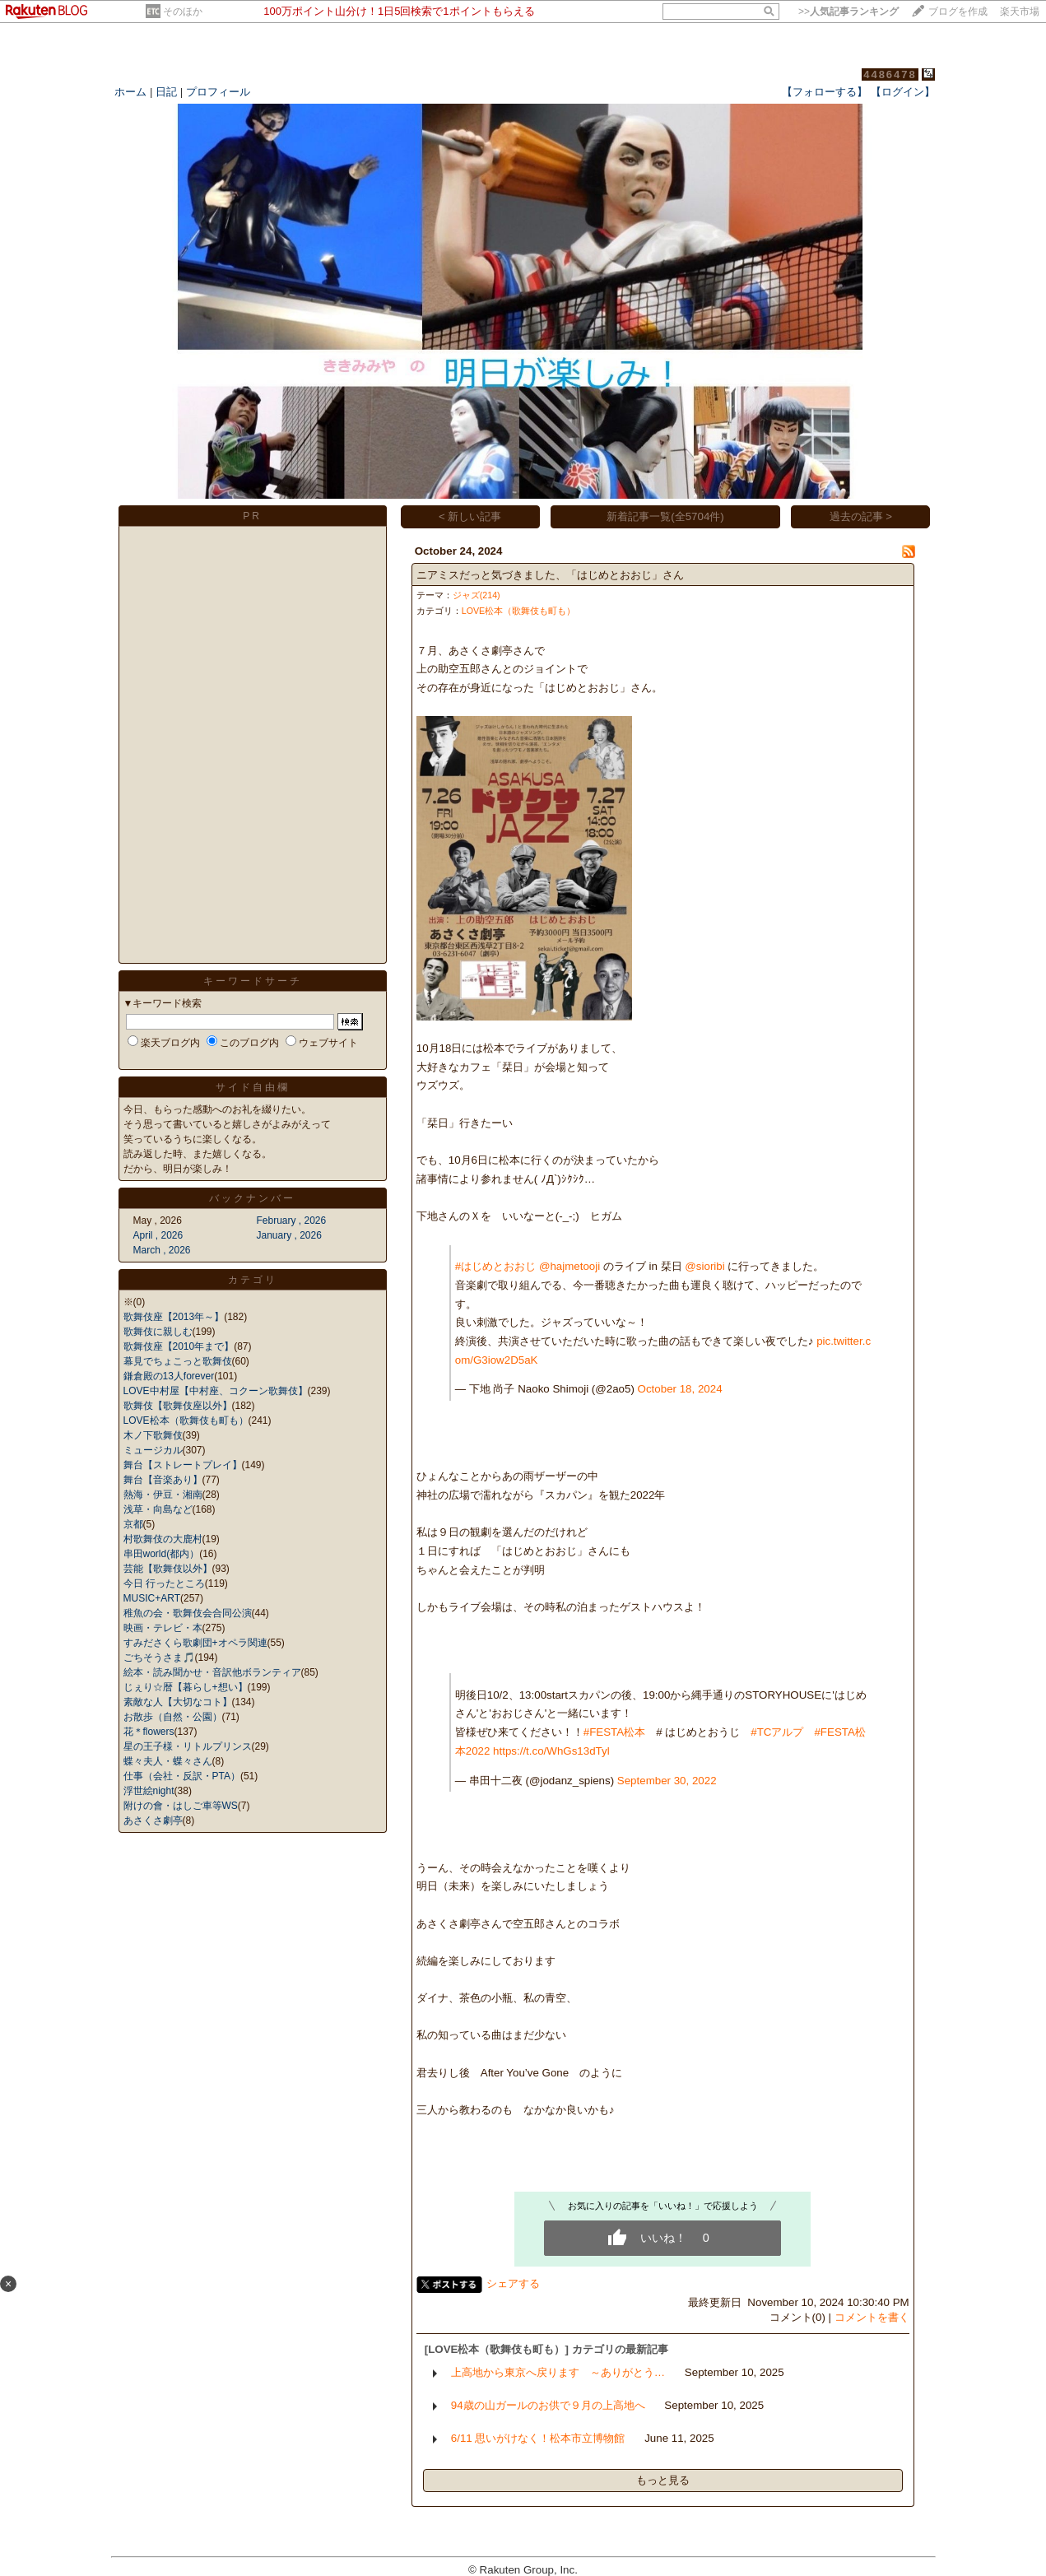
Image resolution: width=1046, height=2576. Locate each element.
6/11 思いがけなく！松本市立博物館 (538, 2438)
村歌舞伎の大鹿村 (162, 1539)
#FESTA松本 (614, 1732)
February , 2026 (292, 1220)
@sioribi (704, 1266)
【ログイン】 (903, 92)
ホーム (130, 92)
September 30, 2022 (667, 1780)
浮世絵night (148, 1791)
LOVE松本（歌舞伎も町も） (186, 1420)
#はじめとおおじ (495, 1266)
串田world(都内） (161, 1554)
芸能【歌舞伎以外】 (167, 1568)
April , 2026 (158, 1235)
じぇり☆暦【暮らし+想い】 (185, 1687)
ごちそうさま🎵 (159, 1657)
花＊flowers (148, 1731)
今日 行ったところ (164, 1583)
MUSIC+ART (151, 1598)
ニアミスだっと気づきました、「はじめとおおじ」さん (550, 575)
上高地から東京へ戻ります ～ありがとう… (558, 2372)
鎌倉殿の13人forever (169, 1376)
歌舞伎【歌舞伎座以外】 (177, 1405)
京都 (133, 1524)
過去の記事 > (861, 516)
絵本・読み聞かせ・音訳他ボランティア (212, 1672)
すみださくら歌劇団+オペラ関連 (195, 1642)
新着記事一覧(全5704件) (665, 516)
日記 (166, 92)
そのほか (182, 11)
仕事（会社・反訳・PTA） (181, 1776)
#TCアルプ (777, 1732)
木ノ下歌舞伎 (153, 1435)
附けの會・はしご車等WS (180, 1805)
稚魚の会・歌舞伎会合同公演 (187, 1613)
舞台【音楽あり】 (162, 1480)
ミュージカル (153, 1450)
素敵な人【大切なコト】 (177, 1702)
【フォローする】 (824, 92)
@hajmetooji (569, 1266)
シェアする (513, 2283)
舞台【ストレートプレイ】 (182, 1465)
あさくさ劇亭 (153, 1820)
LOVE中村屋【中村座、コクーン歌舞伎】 (215, 1391)
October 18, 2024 (680, 1389)
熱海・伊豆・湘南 (162, 1494)
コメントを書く (871, 2317)
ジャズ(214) (476, 595)
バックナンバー (252, 1198)
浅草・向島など (158, 1509)
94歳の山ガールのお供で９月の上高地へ (548, 2405)
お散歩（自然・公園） (172, 1717)
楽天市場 (1019, 11)
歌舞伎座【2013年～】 (174, 1317)
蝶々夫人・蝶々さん (167, 1761)
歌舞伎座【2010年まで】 (179, 1346)
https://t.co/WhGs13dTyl (551, 1751)
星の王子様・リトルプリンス (187, 1746)
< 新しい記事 (470, 516)
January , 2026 (289, 1235)
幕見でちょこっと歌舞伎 (177, 1361)
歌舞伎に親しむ (158, 1331)
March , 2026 (162, 1250)
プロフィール (218, 92)
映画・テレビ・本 (162, 1628)
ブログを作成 (958, 11)
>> (848, 11)
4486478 (890, 74)
